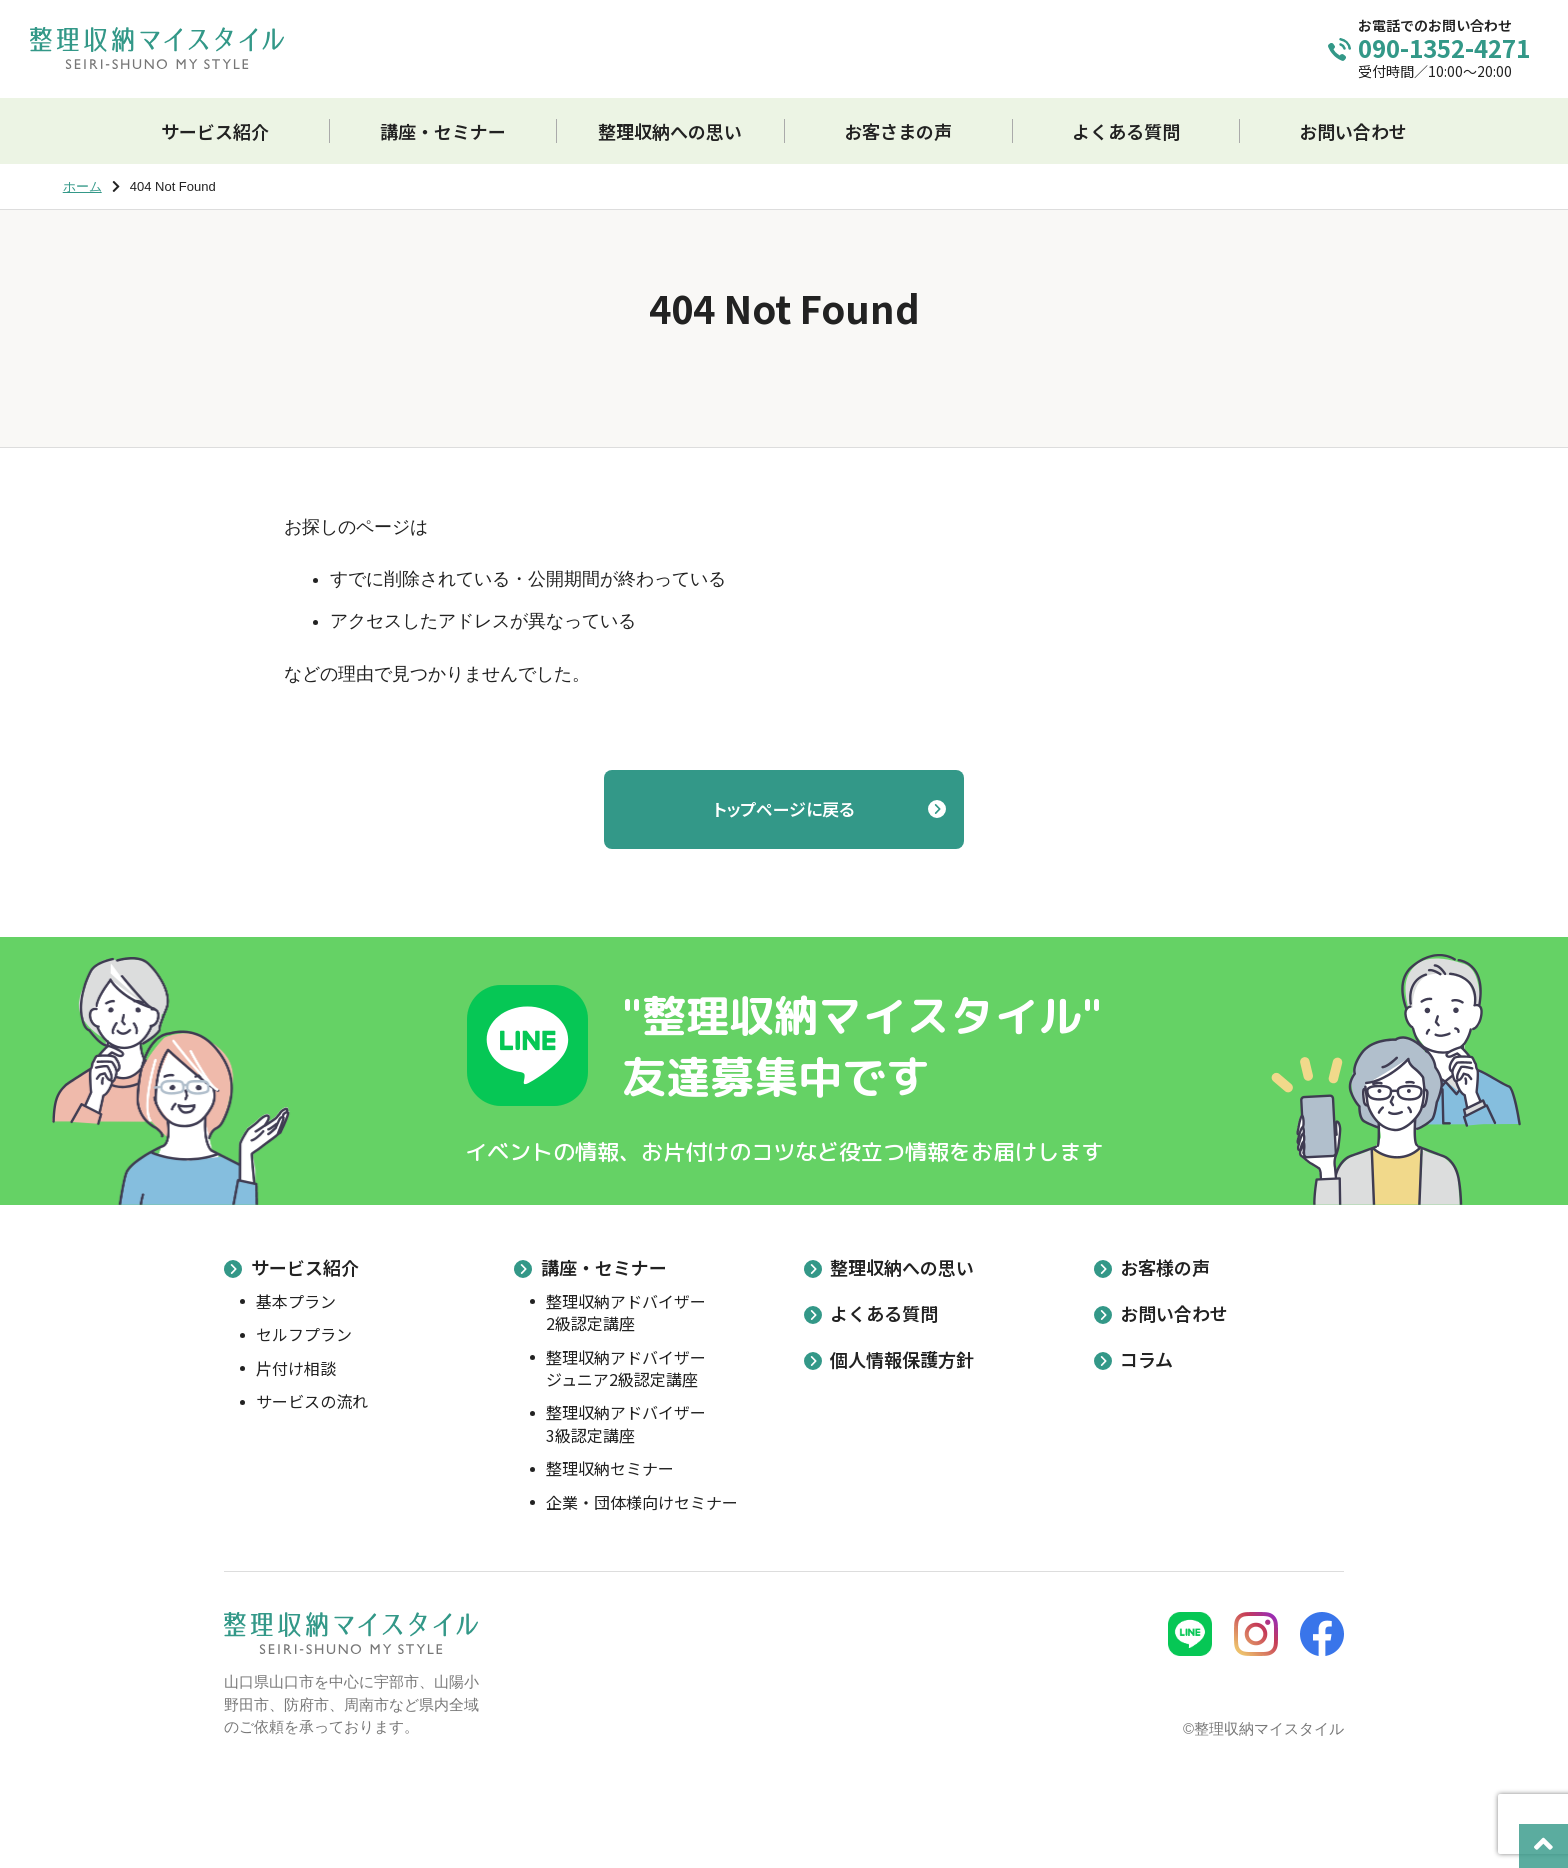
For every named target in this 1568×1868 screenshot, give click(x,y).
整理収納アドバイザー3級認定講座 (626, 1423)
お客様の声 (1165, 1267)
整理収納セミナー (610, 1468)
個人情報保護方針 (902, 1359)
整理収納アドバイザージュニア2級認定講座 (626, 1368)
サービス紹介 (305, 1267)
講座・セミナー (604, 1267)
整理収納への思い (670, 131)
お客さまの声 (898, 131)
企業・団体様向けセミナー (642, 1502)
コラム (1146, 1359)
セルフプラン (304, 1334)
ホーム (82, 186)
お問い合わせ (1353, 131)
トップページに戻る (784, 808)
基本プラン (296, 1301)
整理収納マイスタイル (157, 48)
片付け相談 (296, 1368)
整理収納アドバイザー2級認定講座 (626, 1312)
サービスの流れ (312, 1401)
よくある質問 (1126, 131)
